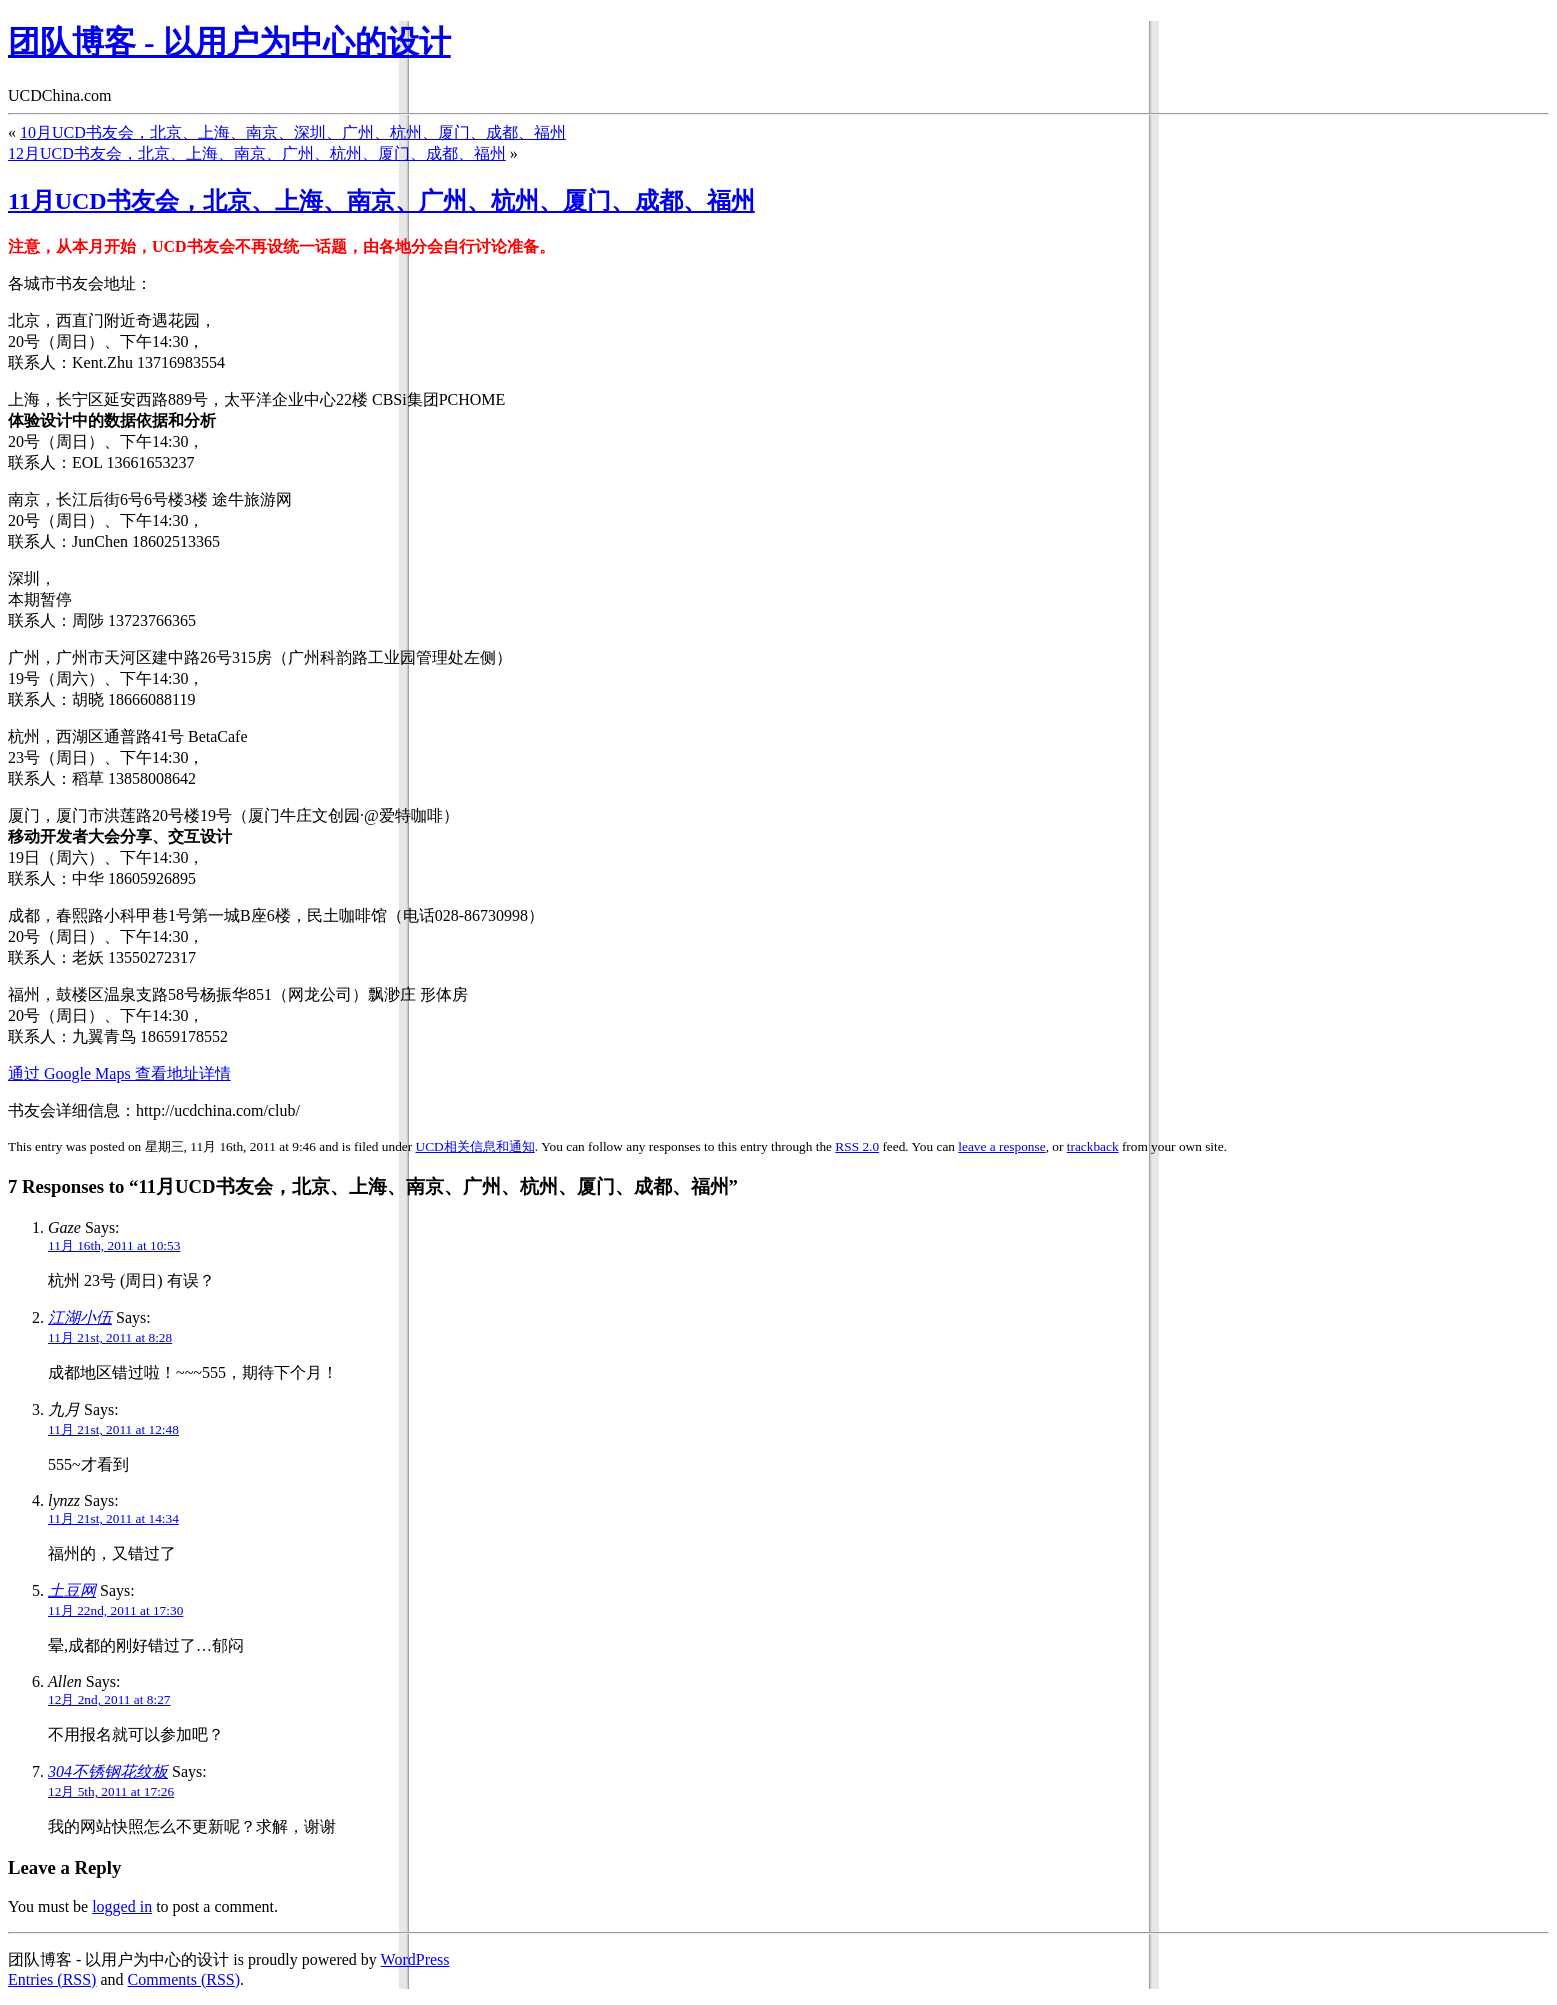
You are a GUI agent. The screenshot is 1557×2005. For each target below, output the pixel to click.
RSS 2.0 (857, 1146)
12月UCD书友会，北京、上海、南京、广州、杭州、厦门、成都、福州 (257, 153)
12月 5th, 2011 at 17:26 (111, 1791)
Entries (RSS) (52, 1979)
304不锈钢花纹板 (108, 1771)
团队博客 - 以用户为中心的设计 (229, 42)
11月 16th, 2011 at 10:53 (114, 1245)
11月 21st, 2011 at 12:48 (113, 1429)
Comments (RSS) (184, 1979)
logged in (122, 1906)
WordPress (415, 1959)
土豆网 (72, 1590)
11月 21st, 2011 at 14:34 (113, 1518)
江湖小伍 (80, 1317)
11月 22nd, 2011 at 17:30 (115, 1610)
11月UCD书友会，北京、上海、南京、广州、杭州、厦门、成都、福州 (381, 201)
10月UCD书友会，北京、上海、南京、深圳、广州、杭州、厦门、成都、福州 (293, 132)
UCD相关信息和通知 (475, 1146)
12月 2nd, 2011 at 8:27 (109, 1699)
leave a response (1001, 1146)
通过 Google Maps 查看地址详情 (119, 1073)
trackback (1093, 1146)
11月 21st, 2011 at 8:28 (110, 1337)
